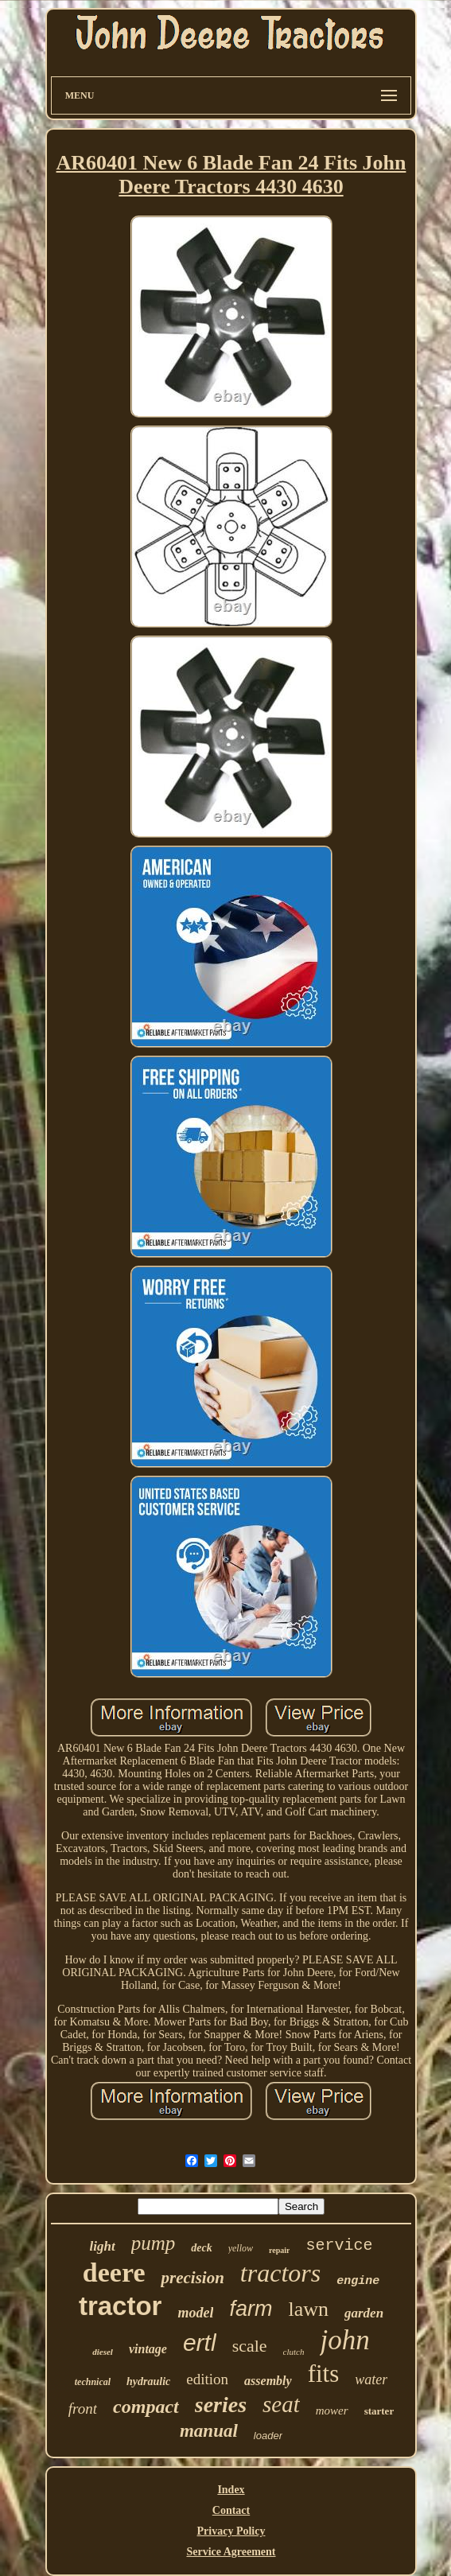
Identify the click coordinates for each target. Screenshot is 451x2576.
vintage (148, 2349)
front (82, 2408)
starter (379, 2411)
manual (209, 2431)
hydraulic (148, 2381)
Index (230, 2490)
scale (249, 2346)
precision (192, 2277)
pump (153, 2243)
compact (146, 2406)
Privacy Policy (231, 2531)
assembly (268, 2380)
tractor (120, 2306)
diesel (102, 2351)
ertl (199, 2342)
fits (324, 2373)
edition (207, 2379)
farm (250, 2309)
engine (357, 2281)
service (338, 2245)
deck (201, 2248)
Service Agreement (230, 2552)
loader (268, 2436)
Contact (231, 2510)
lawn (308, 2309)
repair (279, 2250)
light (102, 2246)
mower (332, 2410)
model (195, 2313)
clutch (294, 2351)
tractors (280, 2273)
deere (114, 2272)
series (221, 2404)
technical (93, 2381)
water (371, 2379)
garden (363, 2313)
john (344, 2340)
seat (281, 2404)
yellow (240, 2248)
